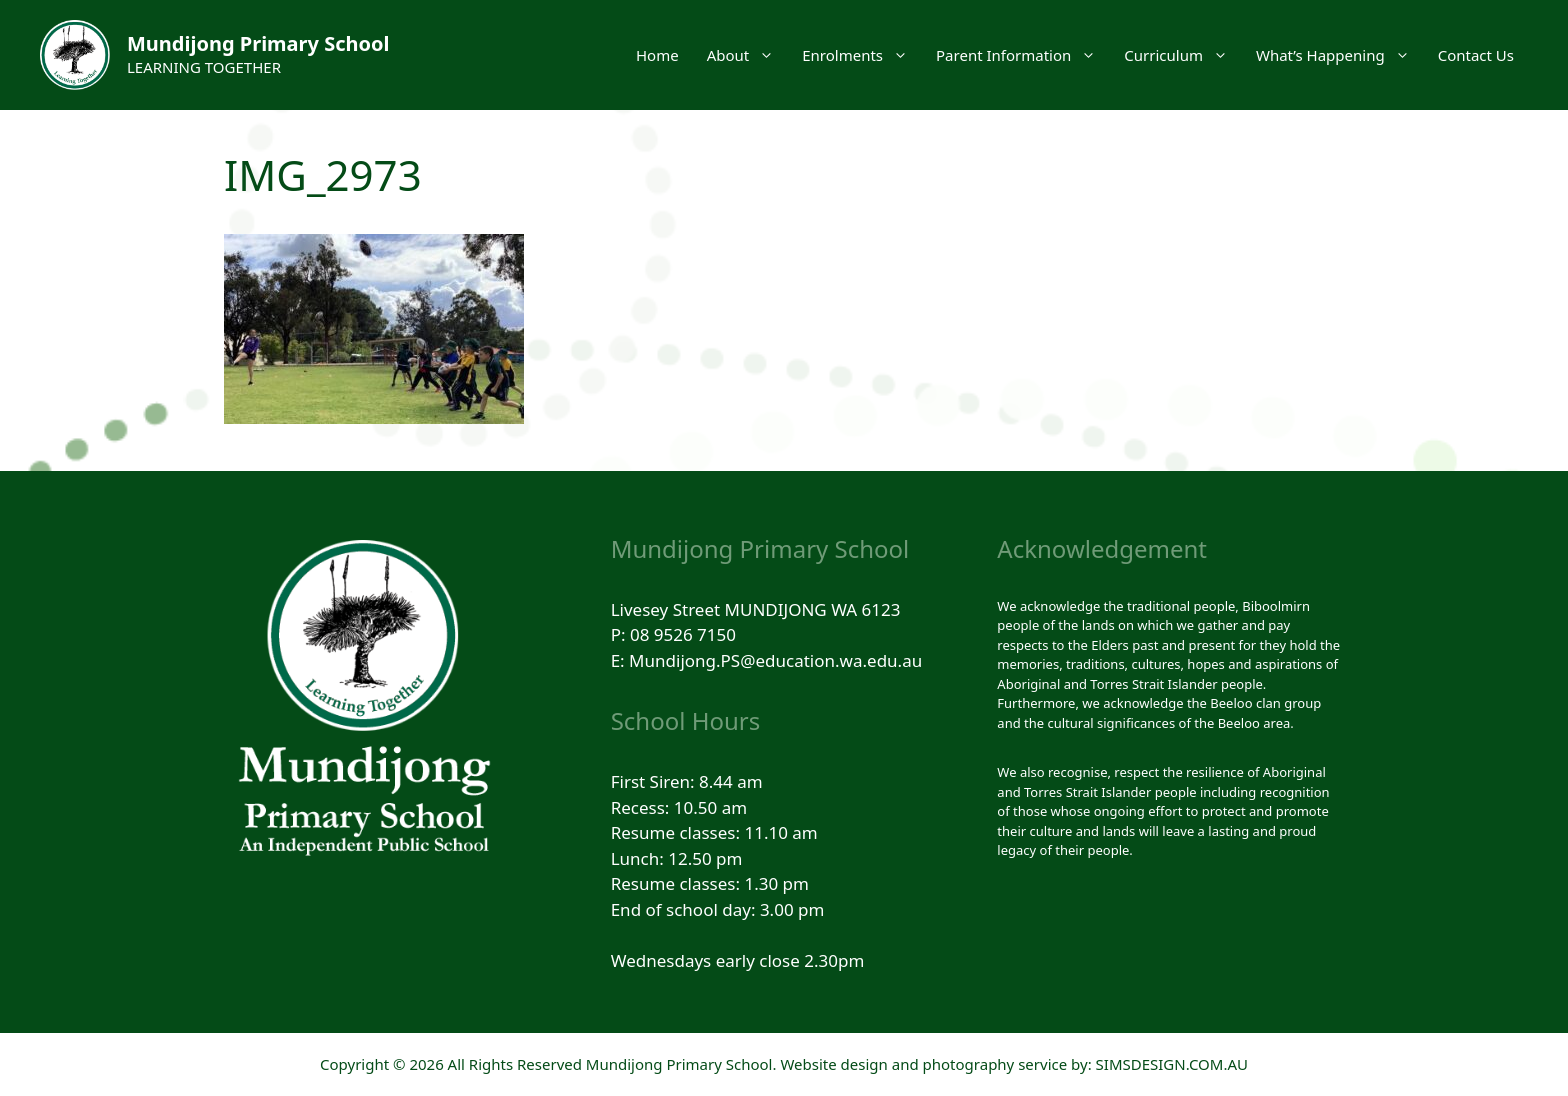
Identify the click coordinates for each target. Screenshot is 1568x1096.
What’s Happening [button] (1340, 55)
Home (657, 55)
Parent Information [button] (1023, 55)
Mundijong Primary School (258, 43)
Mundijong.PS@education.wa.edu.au (775, 660)
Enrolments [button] (862, 55)
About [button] (748, 55)
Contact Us (1476, 55)
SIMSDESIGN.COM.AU (1172, 1064)
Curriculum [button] (1183, 55)
